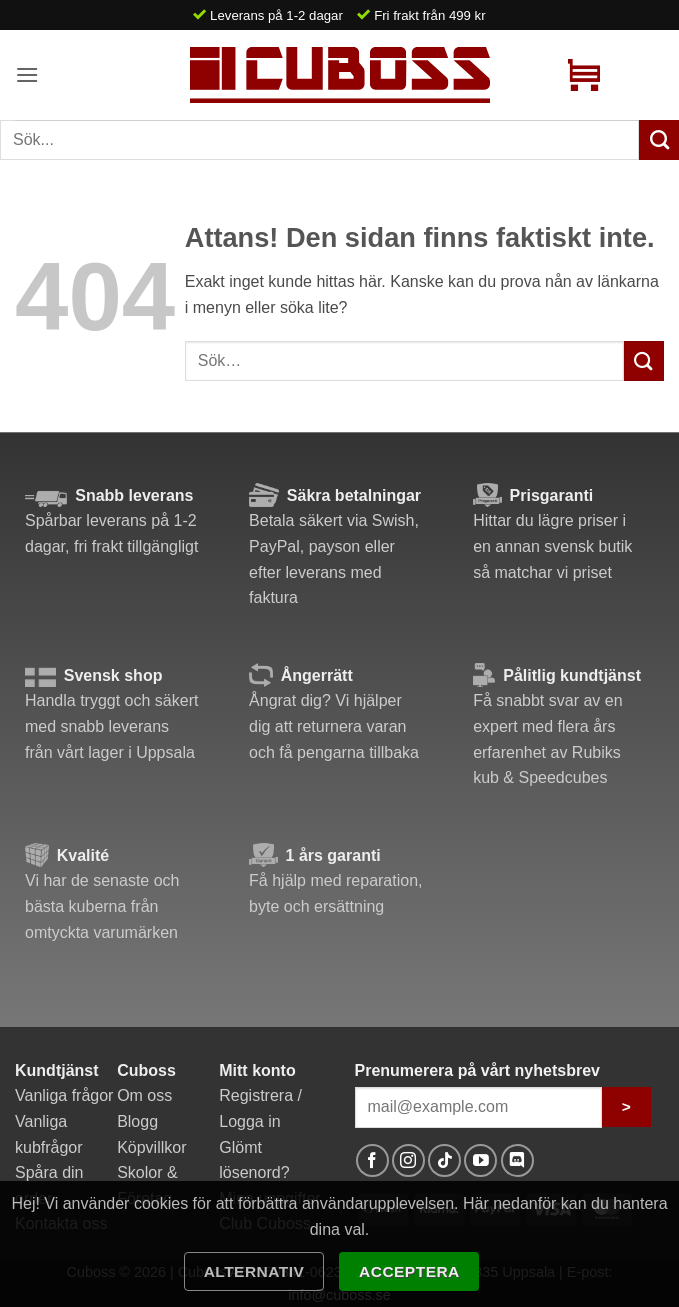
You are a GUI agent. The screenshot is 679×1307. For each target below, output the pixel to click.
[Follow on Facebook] (372, 1160)
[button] (27, 74)
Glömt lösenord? (254, 1160)
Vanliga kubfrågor (49, 1134)
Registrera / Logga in (260, 1108)
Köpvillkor (151, 1147)
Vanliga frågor (64, 1095)
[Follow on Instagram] (408, 1160)
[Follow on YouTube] (480, 1160)
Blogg (137, 1121)
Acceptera (409, 1271)
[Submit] (644, 360)
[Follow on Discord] (517, 1160)
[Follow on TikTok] (444, 1160)
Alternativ (254, 1271)
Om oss (144, 1095)
